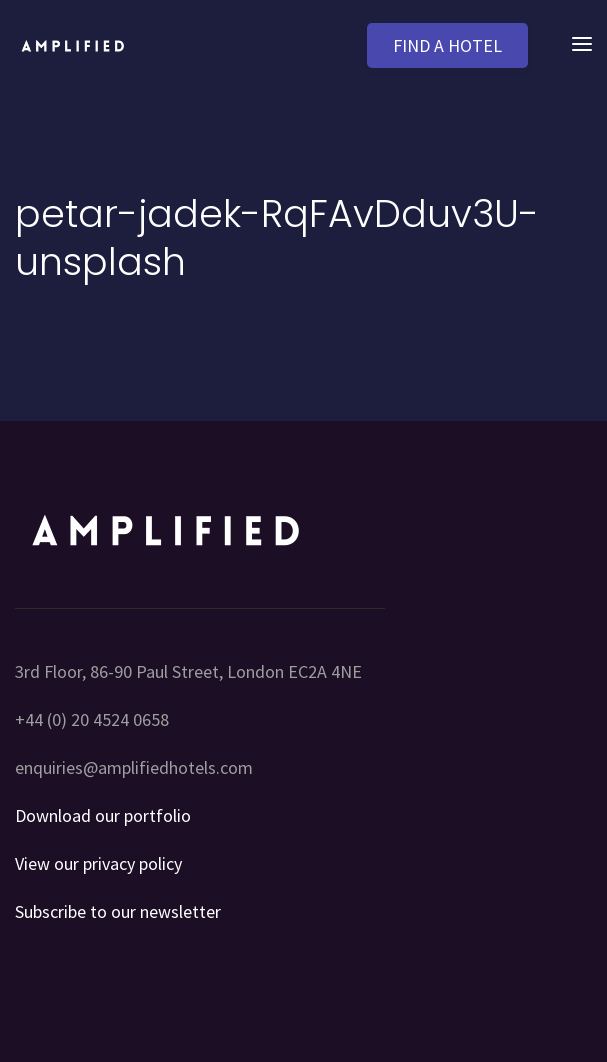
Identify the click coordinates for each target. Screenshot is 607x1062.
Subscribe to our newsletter (118, 911)
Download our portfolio (103, 815)
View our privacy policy (98, 863)
